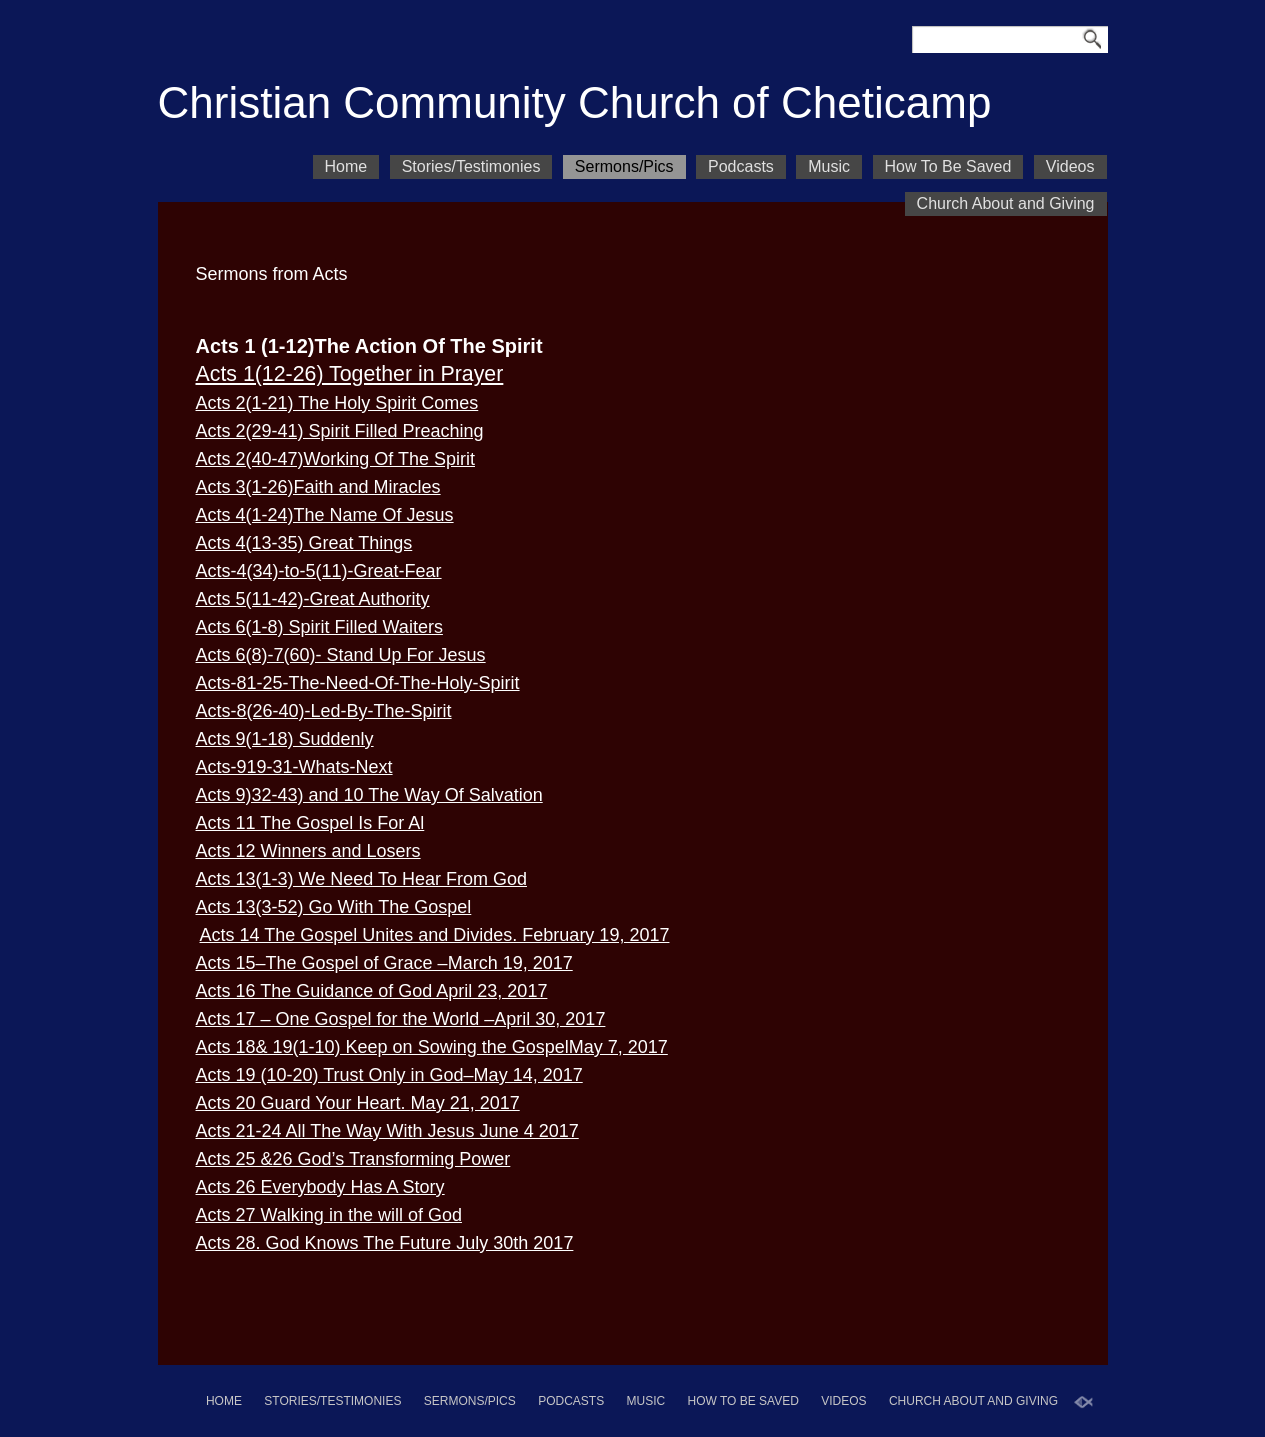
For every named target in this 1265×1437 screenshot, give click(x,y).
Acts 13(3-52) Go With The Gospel (334, 907)
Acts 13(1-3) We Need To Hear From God (361, 879)
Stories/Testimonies (471, 166)
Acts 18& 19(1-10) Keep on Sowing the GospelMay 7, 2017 (432, 1047)
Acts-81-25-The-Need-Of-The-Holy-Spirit (358, 683)
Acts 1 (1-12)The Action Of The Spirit (369, 346)
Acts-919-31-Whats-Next (294, 767)
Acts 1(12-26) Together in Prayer (350, 374)
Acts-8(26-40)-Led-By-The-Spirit (324, 711)
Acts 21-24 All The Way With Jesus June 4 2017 (387, 1131)
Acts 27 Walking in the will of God (329, 1215)
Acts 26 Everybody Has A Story (320, 1187)
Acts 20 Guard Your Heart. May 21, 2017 (358, 1103)
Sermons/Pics (624, 166)
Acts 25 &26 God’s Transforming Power (353, 1159)
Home (346, 166)
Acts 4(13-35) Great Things (304, 543)
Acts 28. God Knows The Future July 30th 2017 (385, 1243)
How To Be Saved (948, 166)
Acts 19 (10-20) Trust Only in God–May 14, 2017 (389, 1075)
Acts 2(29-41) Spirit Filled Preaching (340, 431)
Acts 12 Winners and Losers (308, 851)
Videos (1070, 166)
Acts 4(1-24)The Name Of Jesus (325, 515)
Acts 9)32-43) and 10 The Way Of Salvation (369, 795)
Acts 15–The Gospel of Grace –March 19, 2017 (384, 963)
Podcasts (741, 166)
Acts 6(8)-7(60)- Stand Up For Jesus (341, 655)
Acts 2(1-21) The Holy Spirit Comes (337, 403)
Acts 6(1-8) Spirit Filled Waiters (319, 627)
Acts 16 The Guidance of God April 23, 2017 (372, 991)
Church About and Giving (1006, 203)
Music (829, 166)
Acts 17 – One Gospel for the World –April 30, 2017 (401, 1019)
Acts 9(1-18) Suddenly (285, 739)
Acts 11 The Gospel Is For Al (310, 823)
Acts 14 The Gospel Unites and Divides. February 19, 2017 (435, 935)
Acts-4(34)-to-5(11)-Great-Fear (319, 571)
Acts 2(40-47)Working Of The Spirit (335, 459)
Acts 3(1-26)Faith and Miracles (318, 487)
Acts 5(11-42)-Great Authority (313, 599)
